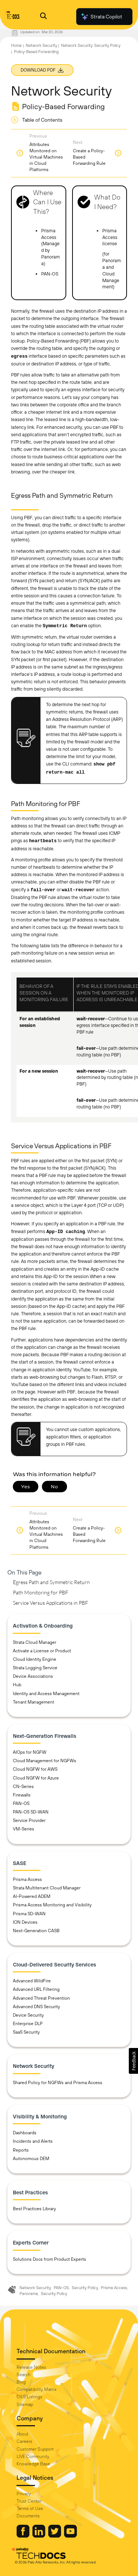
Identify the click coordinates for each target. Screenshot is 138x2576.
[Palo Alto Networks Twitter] (55, 2536)
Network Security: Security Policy (90, 45)
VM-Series (23, 1829)
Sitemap (25, 2404)
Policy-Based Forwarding (36, 51)
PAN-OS (21, 1803)
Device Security (28, 2015)
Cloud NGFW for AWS (35, 1769)
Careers (24, 2441)
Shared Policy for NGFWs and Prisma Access (57, 2082)
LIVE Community (33, 2456)
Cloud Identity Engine (34, 1659)
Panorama (29, 2293)
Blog (21, 2382)
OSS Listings (29, 2396)
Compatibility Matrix (36, 2389)
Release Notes (31, 2367)
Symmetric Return (65, 626)
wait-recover (78, 890)
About (22, 2434)
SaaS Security (26, 2032)
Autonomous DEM (31, 2158)
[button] (133, 2061)
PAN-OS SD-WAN (31, 1812)
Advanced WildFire (32, 1980)
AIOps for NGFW (29, 1752)
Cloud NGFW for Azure (36, 1778)
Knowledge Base (33, 2463)
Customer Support (35, 2449)
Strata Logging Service (35, 1667)
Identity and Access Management (46, 1693)
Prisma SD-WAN (29, 1913)
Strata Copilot (101, 16)
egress (19, 356)
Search (24, 2374)
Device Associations (33, 1676)
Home (16, 45)
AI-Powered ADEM (31, 1896)
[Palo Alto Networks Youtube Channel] (70, 2536)
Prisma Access (27, 1879)
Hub (17, 1684)
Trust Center (29, 2501)
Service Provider (29, 1820)
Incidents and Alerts (33, 2141)
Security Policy (85, 2287)
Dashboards (24, 2132)
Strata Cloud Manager (34, 1642)
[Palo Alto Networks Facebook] (24, 2536)
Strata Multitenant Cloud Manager (47, 1888)
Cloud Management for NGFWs (44, 1760)
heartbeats (43, 841)
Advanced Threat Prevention (41, 1998)
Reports (21, 2150)
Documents (28, 2515)
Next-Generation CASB (36, 1930)
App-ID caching (65, 1232)
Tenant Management (33, 1702)
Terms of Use (30, 2508)
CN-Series (23, 1786)
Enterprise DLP (28, 2023)
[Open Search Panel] (43, 17)
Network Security (41, 45)
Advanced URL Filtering (36, 1989)
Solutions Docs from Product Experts (49, 2259)
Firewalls (22, 1795)
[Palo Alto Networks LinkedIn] (39, 2536)
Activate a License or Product (42, 1650)
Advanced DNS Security (36, 2006)
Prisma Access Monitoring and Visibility (52, 1904)
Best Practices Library (34, 2208)
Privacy (24, 2493)
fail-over (43, 890)
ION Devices (25, 1922)
